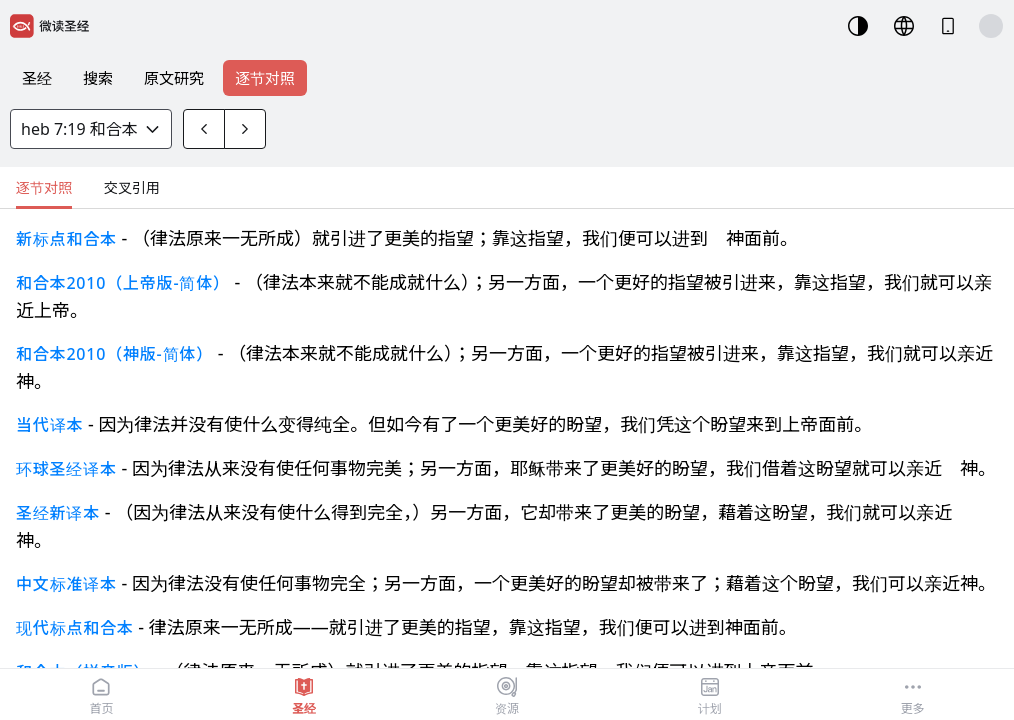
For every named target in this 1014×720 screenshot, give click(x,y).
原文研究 (174, 78)
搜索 (98, 78)
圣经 (37, 78)
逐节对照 (265, 78)
